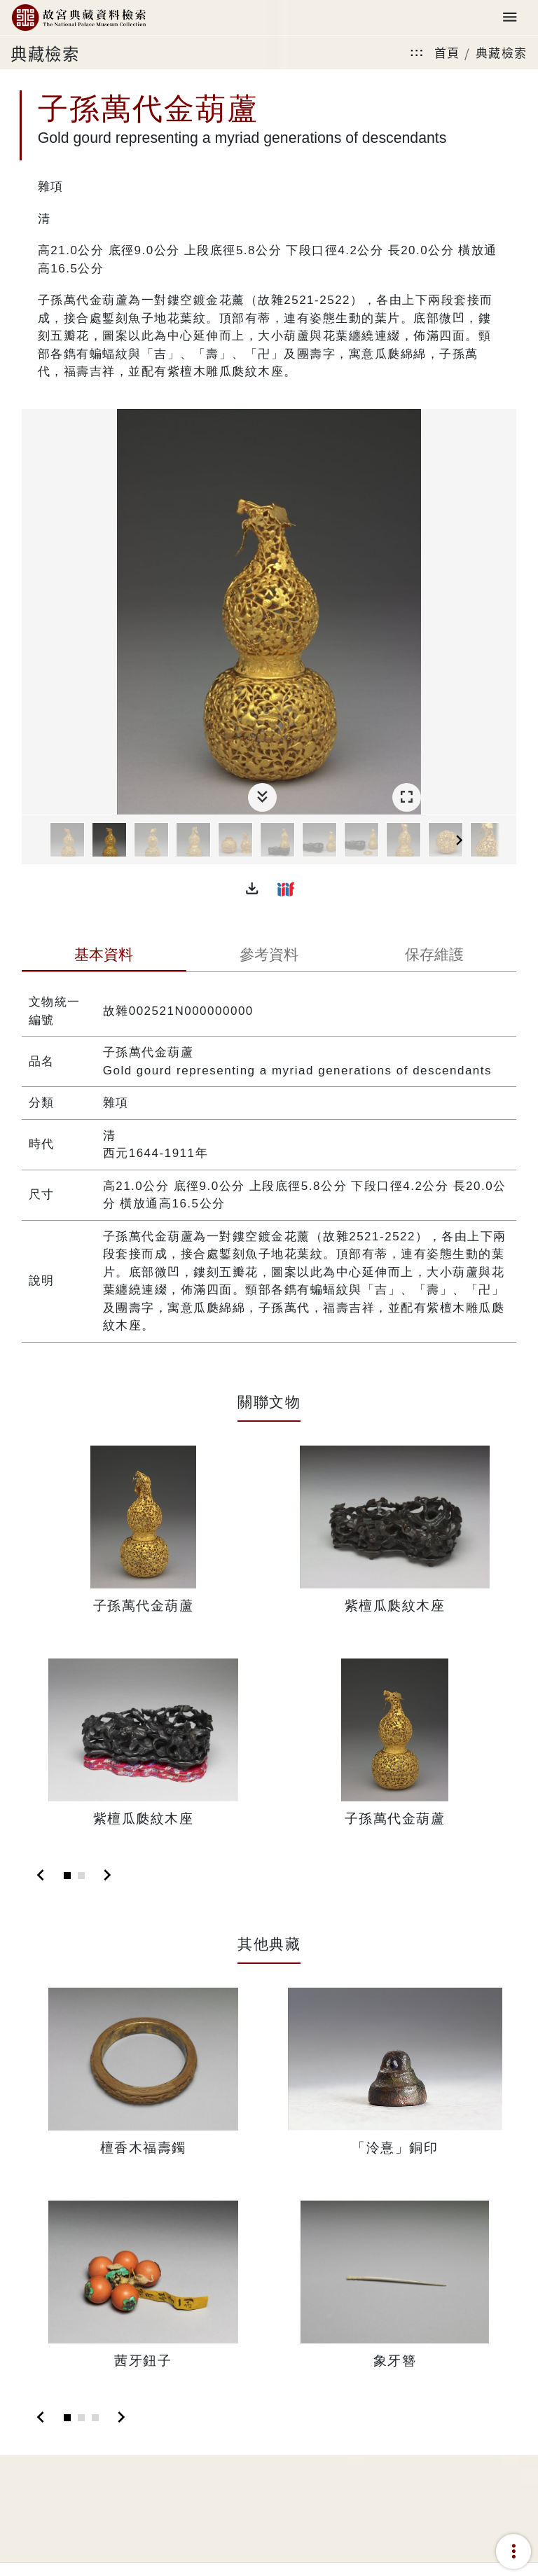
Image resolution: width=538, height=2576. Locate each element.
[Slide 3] (95, 2417)
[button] (252, 889)
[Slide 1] (67, 1875)
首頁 (447, 52)
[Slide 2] (81, 1875)
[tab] (104, 956)
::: (417, 52)
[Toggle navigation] (509, 18)
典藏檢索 (501, 52)
